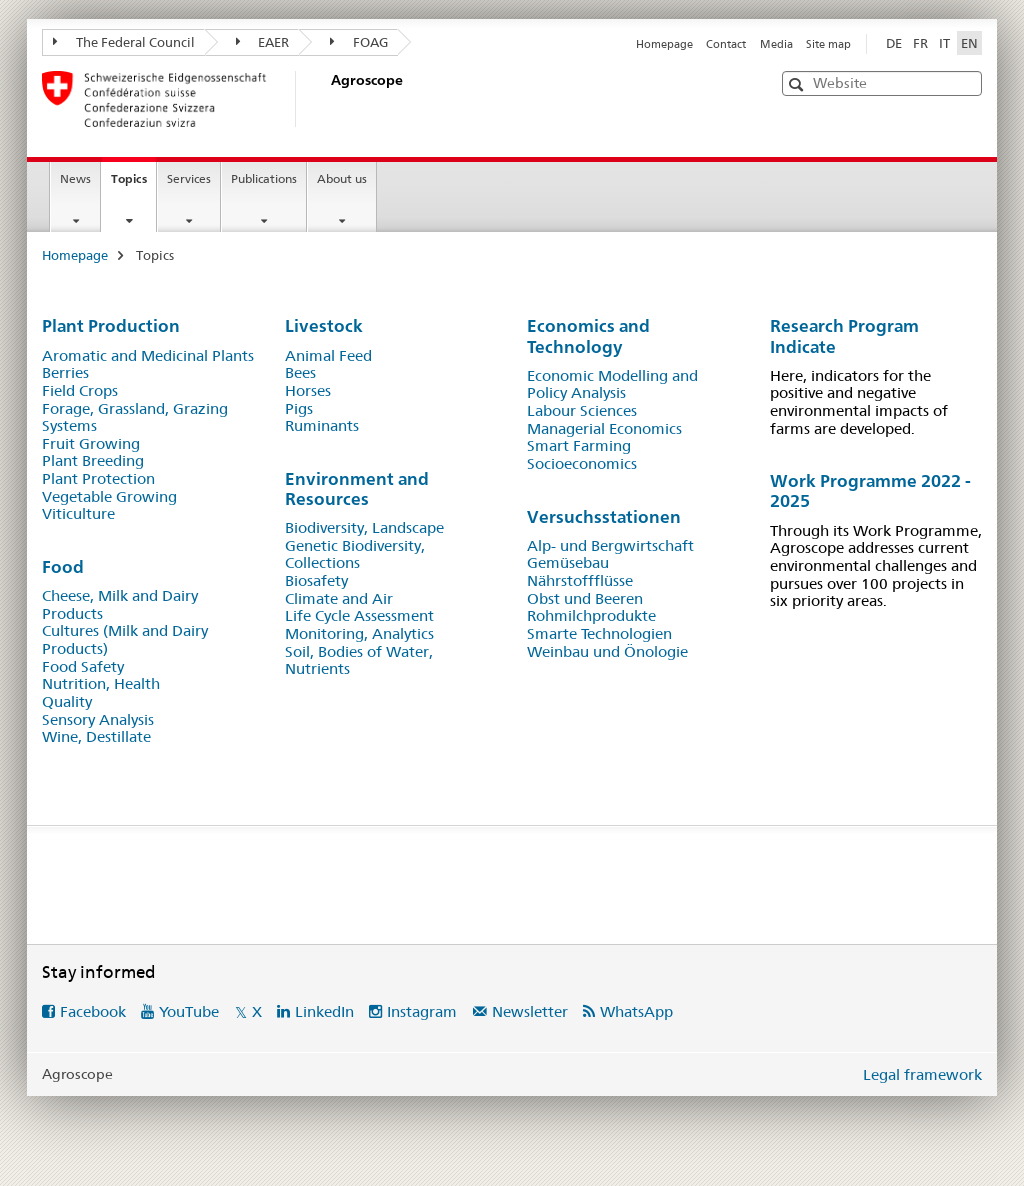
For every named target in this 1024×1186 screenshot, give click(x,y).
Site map (828, 44)
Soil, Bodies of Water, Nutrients (359, 661)
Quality (67, 702)
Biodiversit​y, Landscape (364, 528)
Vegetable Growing (109, 497)
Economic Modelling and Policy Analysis (612, 385)
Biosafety (316, 581)
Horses (308, 391)
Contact (726, 44)
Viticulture (78, 514)
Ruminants (322, 426)
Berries (65, 373)
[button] (798, 84)
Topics (133, 185)
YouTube (189, 1011)
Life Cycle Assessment (359, 616)
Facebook (93, 1011)
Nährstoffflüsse (580, 581)
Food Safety (83, 667)
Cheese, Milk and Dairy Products (120, 605)
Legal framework (922, 1074)
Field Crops (80, 391)
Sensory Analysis (98, 720)
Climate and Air (339, 599)
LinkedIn (324, 1011)
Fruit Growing (91, 444)
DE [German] (894, 43)
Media (776, 44)
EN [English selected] (969, 43)
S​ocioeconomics (582, 464)
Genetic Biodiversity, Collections (355, 555)
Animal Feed (328, 356)
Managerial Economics (604, 429)
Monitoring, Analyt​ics (359, 634)
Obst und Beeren (585, 599)
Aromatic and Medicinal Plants (148, 356)
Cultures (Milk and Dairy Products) (125, 640)
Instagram (422, 1011)
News (75, 178)
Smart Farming (579, 446)
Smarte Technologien (599, 634)
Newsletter (530, 1011)
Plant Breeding (93, 461)
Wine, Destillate (96, 737)
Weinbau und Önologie (607, 652)
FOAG (359, 42)
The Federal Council (124, 42)
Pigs (299, 409)
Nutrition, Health (101, 684)
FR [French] (920, 43)
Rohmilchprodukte (591, 616)
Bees (300, 373)
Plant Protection (98, 479)
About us (342, 178)
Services (189, 178)
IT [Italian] (944, 43)
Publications (264, 178)
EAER (263, 42)
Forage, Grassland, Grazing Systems (135, 418)
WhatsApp (636, 1011)
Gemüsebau (568, 563)
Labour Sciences (582, 411)
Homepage (664, 44)
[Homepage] (327, 99)
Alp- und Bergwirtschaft (610, 546)
